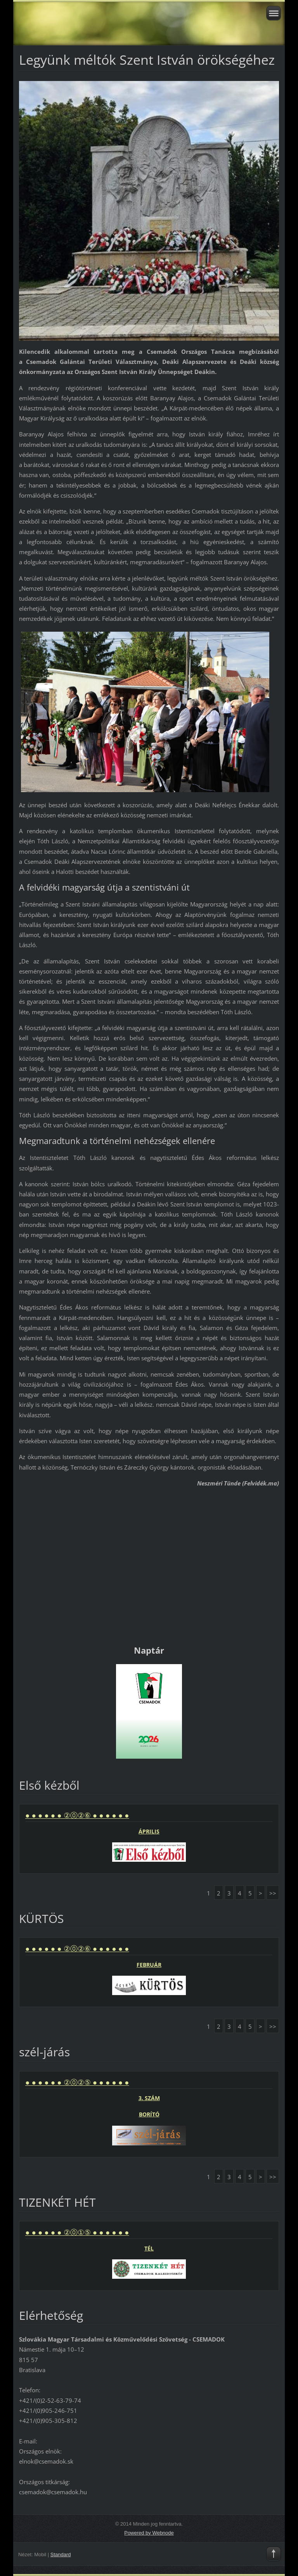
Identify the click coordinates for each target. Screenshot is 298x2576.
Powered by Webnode (149, 2533)
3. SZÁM (149, 2098)
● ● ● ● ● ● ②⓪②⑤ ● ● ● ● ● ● (77, 2082)
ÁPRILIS (149, 1831)
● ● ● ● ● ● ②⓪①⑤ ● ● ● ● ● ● (77, 2232)
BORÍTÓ (149, 2114)
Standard (60, 2554)
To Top (273, 2554)
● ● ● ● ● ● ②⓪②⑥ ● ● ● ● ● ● (77, 1815)
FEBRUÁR (149, 1964)
